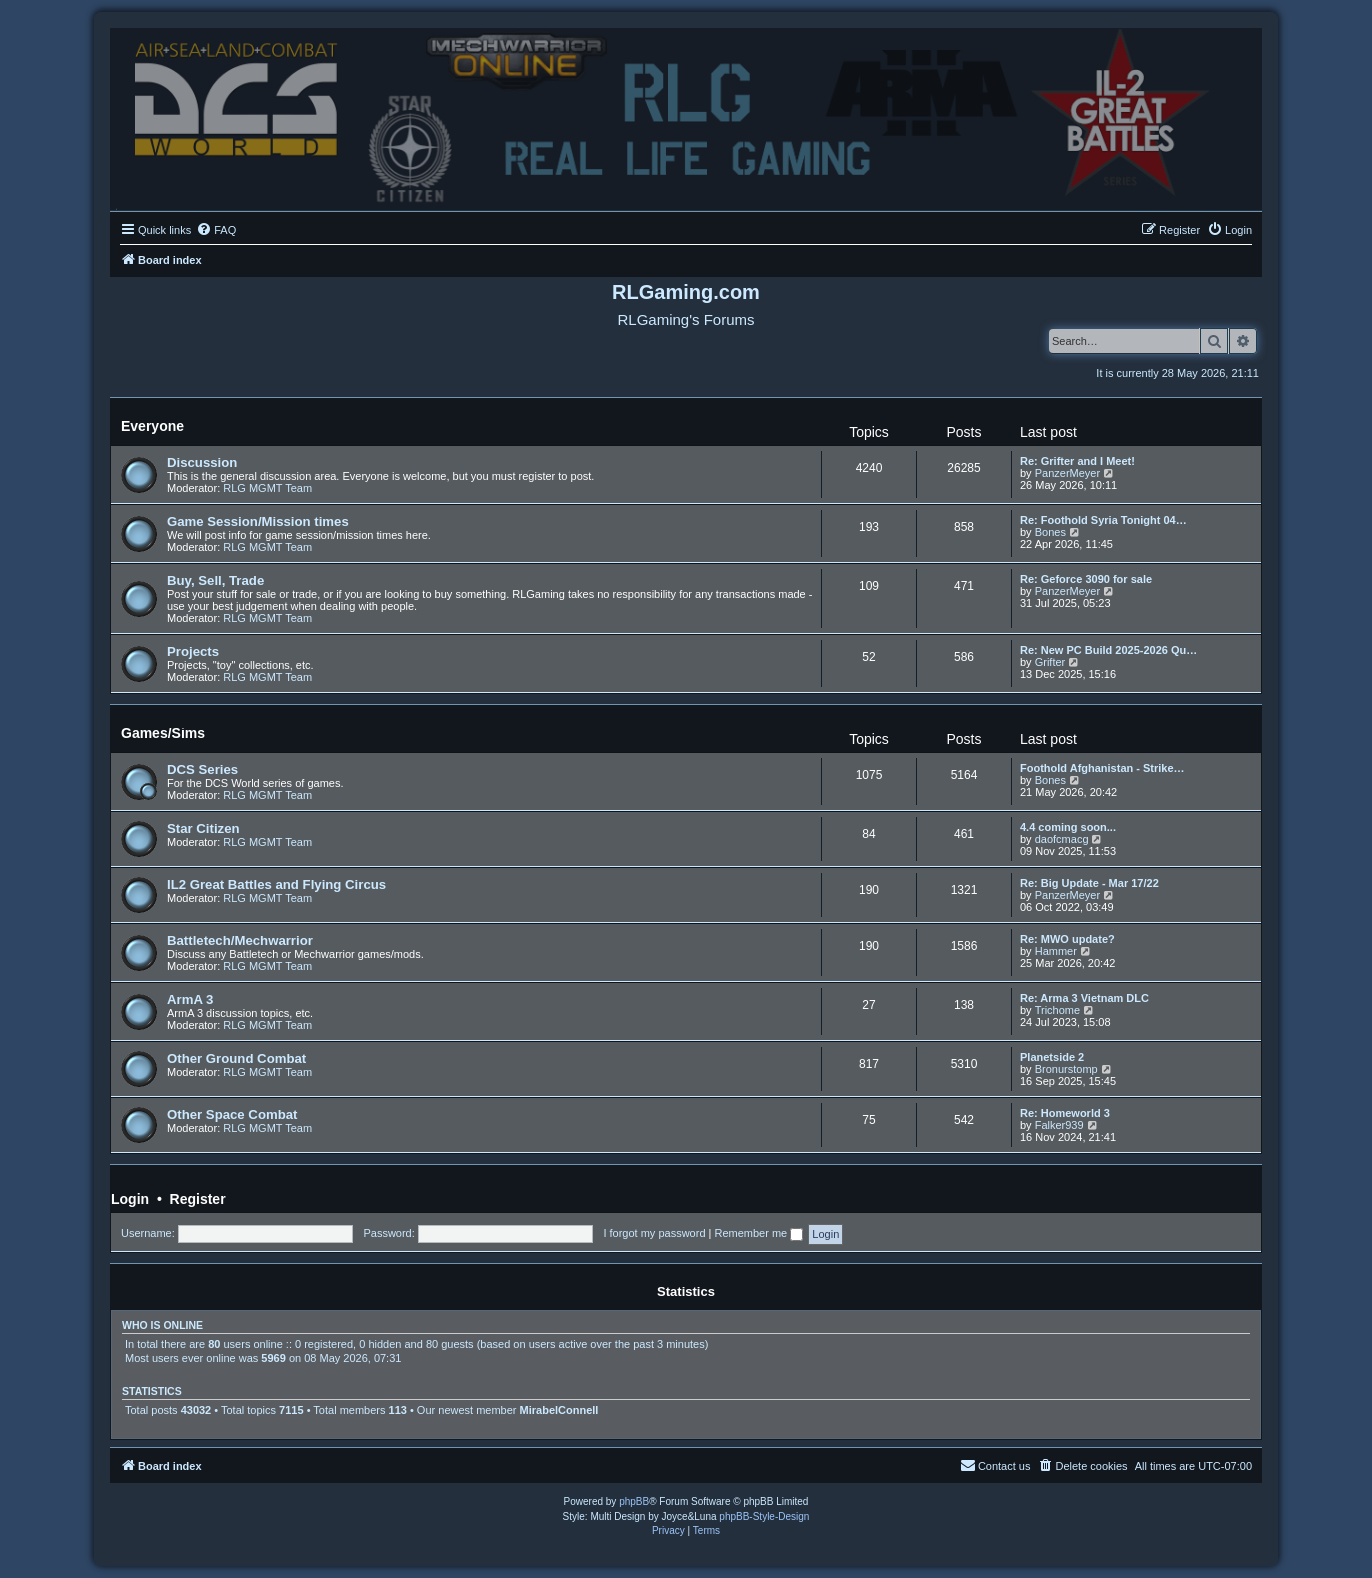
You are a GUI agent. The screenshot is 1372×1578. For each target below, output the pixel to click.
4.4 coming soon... (1068, 827)
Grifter (1050, 662)
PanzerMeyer (1067, 473)
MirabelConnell (559, 1410)
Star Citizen (203, 828)
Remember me (758, 1233)
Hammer (1056, 951)
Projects (193, 651)
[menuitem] (216, 230)
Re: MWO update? (1067, 939)
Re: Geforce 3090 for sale (1086, 579)
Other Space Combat (232, 1114)
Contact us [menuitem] (995, 1465)
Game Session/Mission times (258, 521)
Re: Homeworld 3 (1065, 1113)
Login (130, 1199)
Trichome (1057, 1010)
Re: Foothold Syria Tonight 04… (1103, 520)
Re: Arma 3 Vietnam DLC (1084, 998)
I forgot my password (654, 1233)
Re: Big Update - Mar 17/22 (1089, 883)
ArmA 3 (190, 999)
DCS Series (202, 769)
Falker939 (1059, 1125)
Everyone (152, 426)
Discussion (202, 462)
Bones (1050, 532)
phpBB (634, 1501)
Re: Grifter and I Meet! (1077, 461)
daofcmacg (1062, 839)
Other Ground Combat (236, 1058)
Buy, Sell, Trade (215, 580)
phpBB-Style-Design (764, 1516)
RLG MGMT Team (267, 488)
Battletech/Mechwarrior (240, 940)
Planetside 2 (1052, 1057)
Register (198, 1199)
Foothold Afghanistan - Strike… (1102, 768)
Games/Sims (163, 733)
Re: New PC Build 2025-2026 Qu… (1108, 650)
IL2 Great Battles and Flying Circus (276, 884)
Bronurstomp (1066, 1069)
